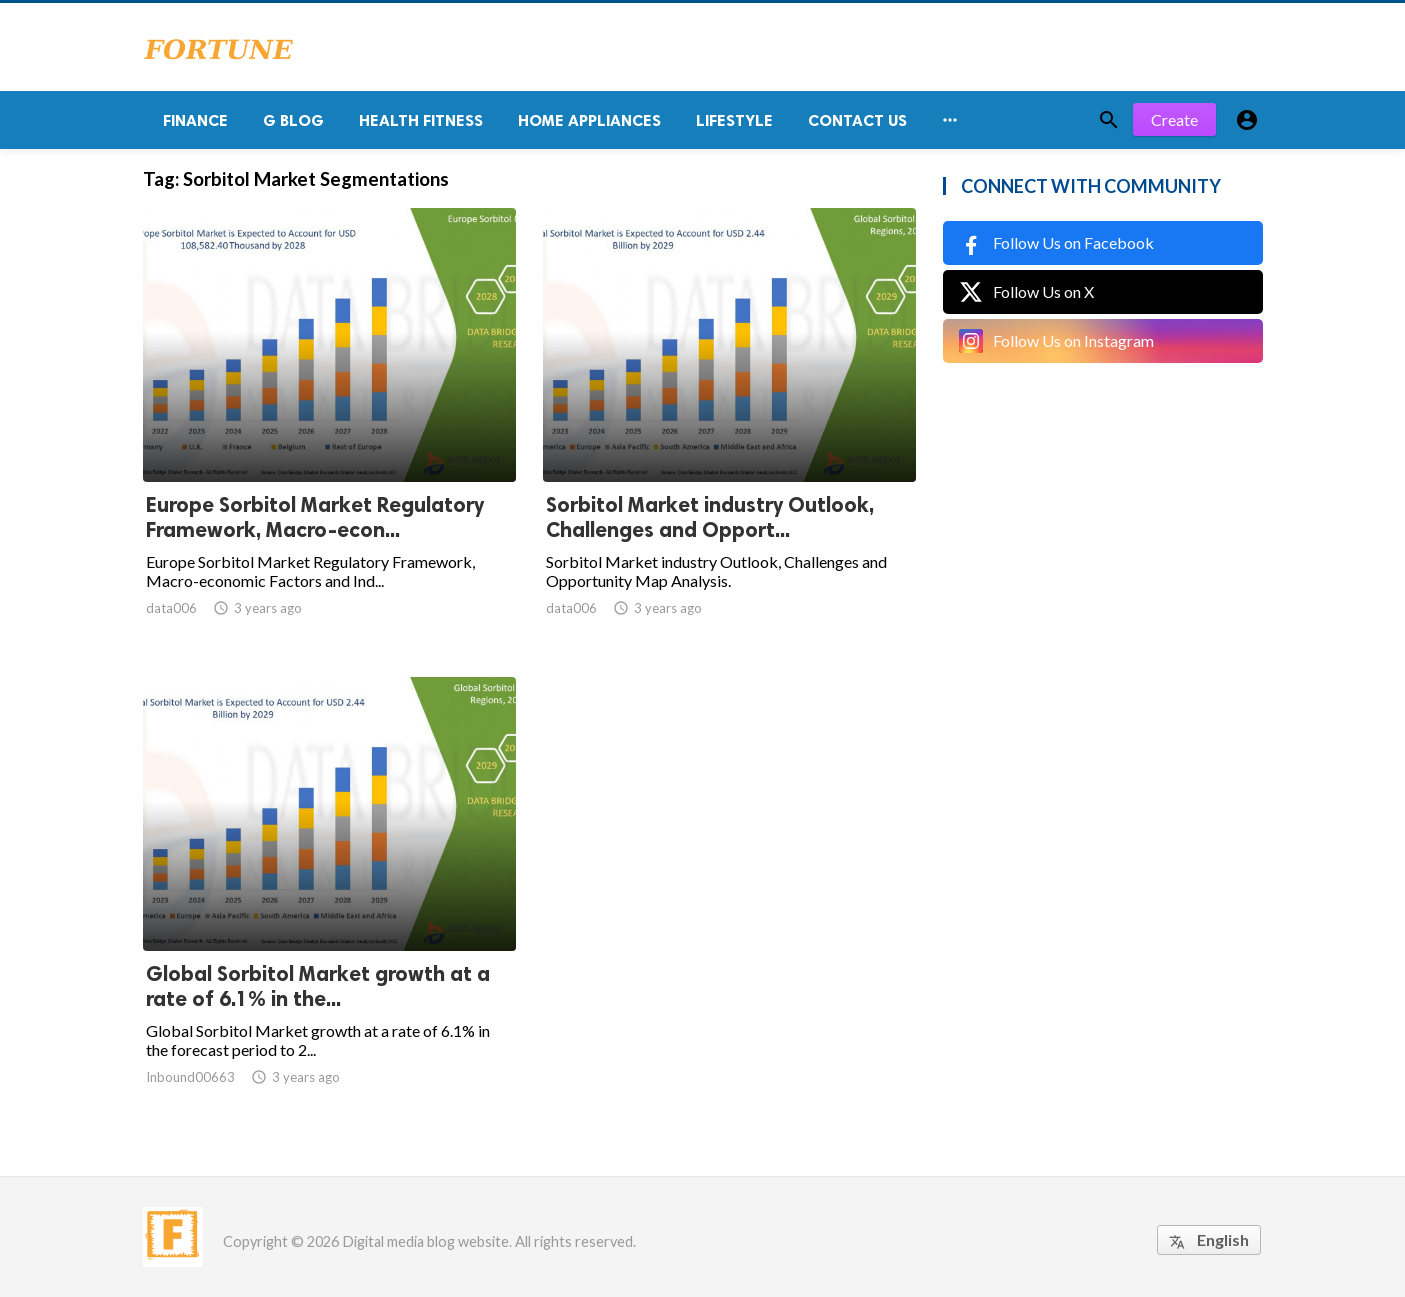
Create (1174, 119)
